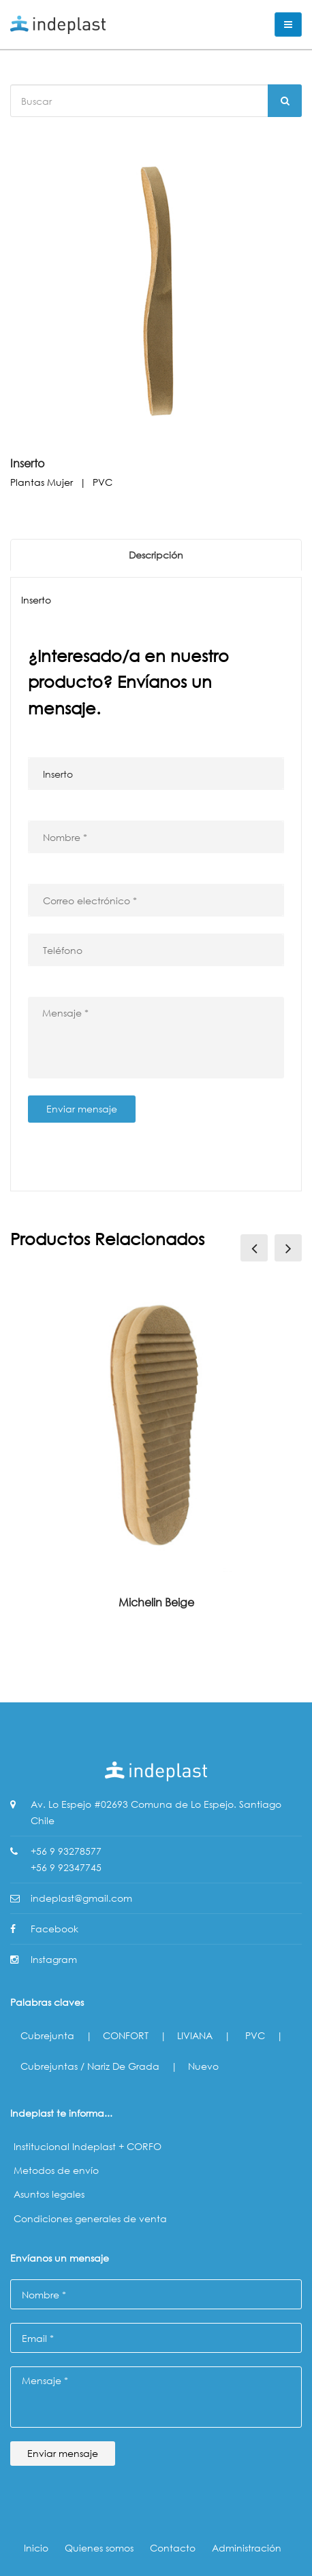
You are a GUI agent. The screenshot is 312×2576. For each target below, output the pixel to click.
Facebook (54, 1928)
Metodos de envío (56, 2170)
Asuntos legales (49, 2193)
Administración (246, 2547)
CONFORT (126, 2035)
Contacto (173, 2547)
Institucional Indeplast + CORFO (87, 2146)
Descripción (156, 554)
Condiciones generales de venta (90, 2218)
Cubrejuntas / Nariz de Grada (89, 2066)
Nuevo (203, 2066)
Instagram (54, 1959)
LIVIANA (195, 2035)
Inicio (36, 2547)
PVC (255, 2035)
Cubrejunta (47, 2035)
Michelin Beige (156, 1602)
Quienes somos (99, 2547)
